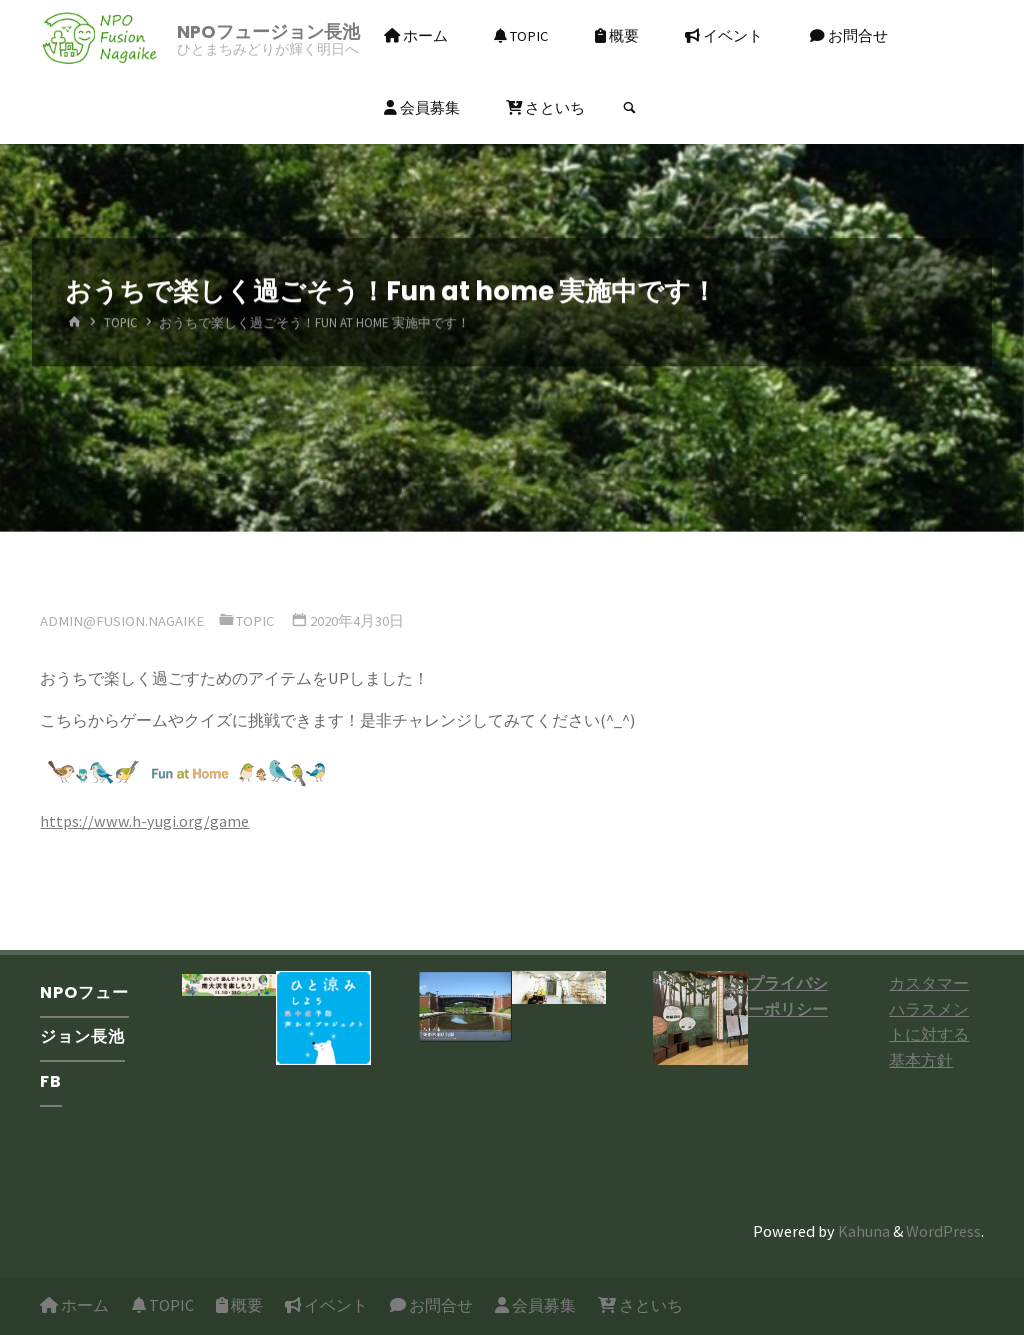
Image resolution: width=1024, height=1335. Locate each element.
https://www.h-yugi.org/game (144, 821)
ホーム (74, 1305)
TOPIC (121, 323)
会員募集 (535, 1305)
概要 (239, 1305)
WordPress (943, 1231)
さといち (640, 1305)
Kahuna (862, 1231)
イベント (326, 1305)
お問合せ (431, 1305)
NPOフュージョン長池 (268, 31)
